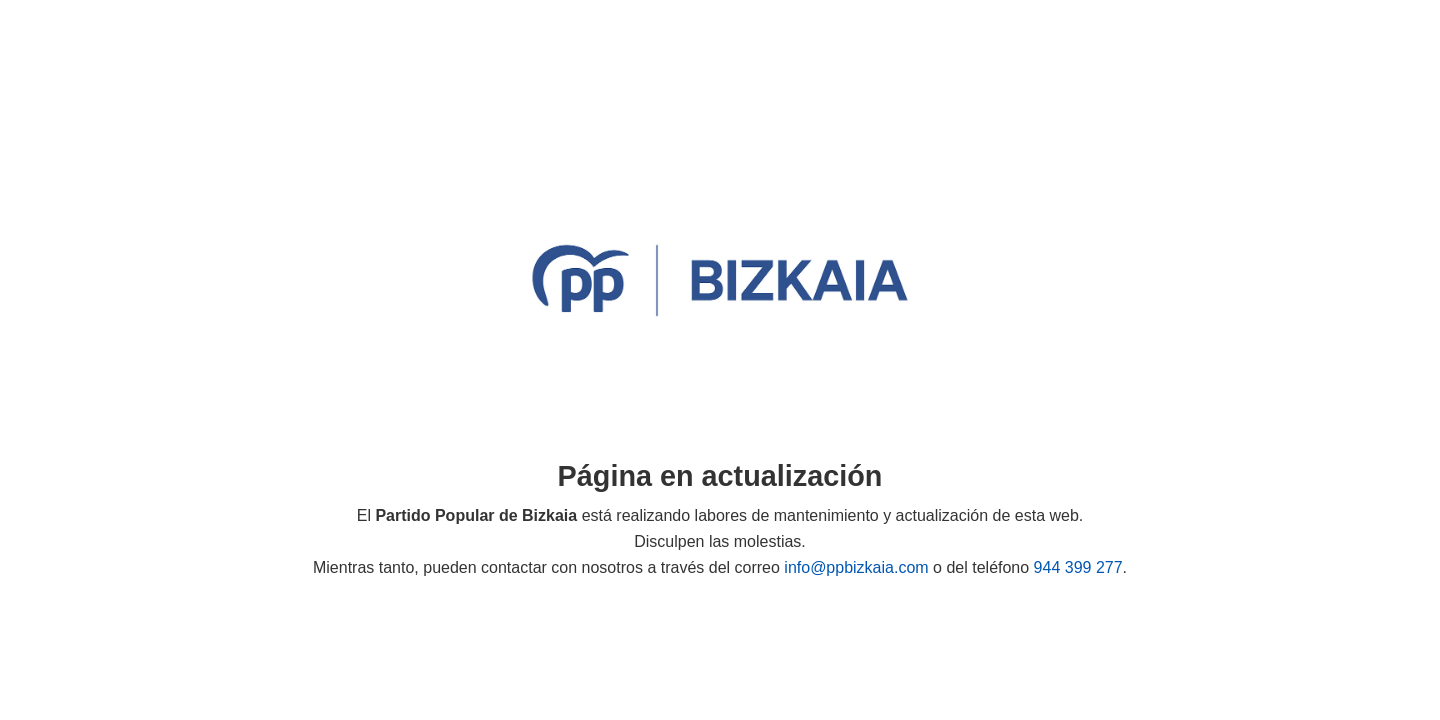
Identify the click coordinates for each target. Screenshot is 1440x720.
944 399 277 (1078, 567)
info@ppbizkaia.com (856, 567)
